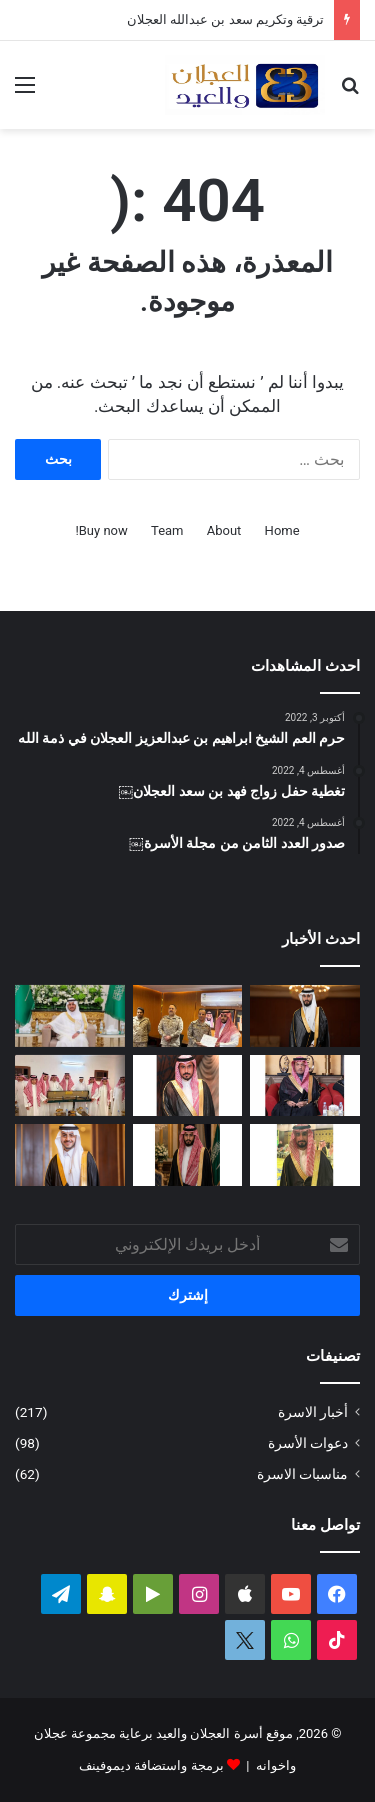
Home (282, 530)
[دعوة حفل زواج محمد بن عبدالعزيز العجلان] (305, 1155)
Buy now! (101, 530)
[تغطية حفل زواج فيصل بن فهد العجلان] (305, 1016)
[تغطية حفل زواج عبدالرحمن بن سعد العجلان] (70, 1016)
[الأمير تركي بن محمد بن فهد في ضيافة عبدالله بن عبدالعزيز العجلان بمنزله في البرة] (70, 1086)
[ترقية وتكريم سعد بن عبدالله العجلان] (188, 1016)
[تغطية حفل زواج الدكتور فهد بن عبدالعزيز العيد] (70, 1155)
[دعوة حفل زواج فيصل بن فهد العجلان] (188, 1155)
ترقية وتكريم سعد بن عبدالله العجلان (225, 19)
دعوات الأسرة (308, 1443)
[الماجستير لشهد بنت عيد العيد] (305, 1086)
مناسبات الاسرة (302, 1474)
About (224, 530)
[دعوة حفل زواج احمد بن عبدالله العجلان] (188, 1086)
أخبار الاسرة (313, 1412)
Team (167, 530)
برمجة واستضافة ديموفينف (151, 1765)
